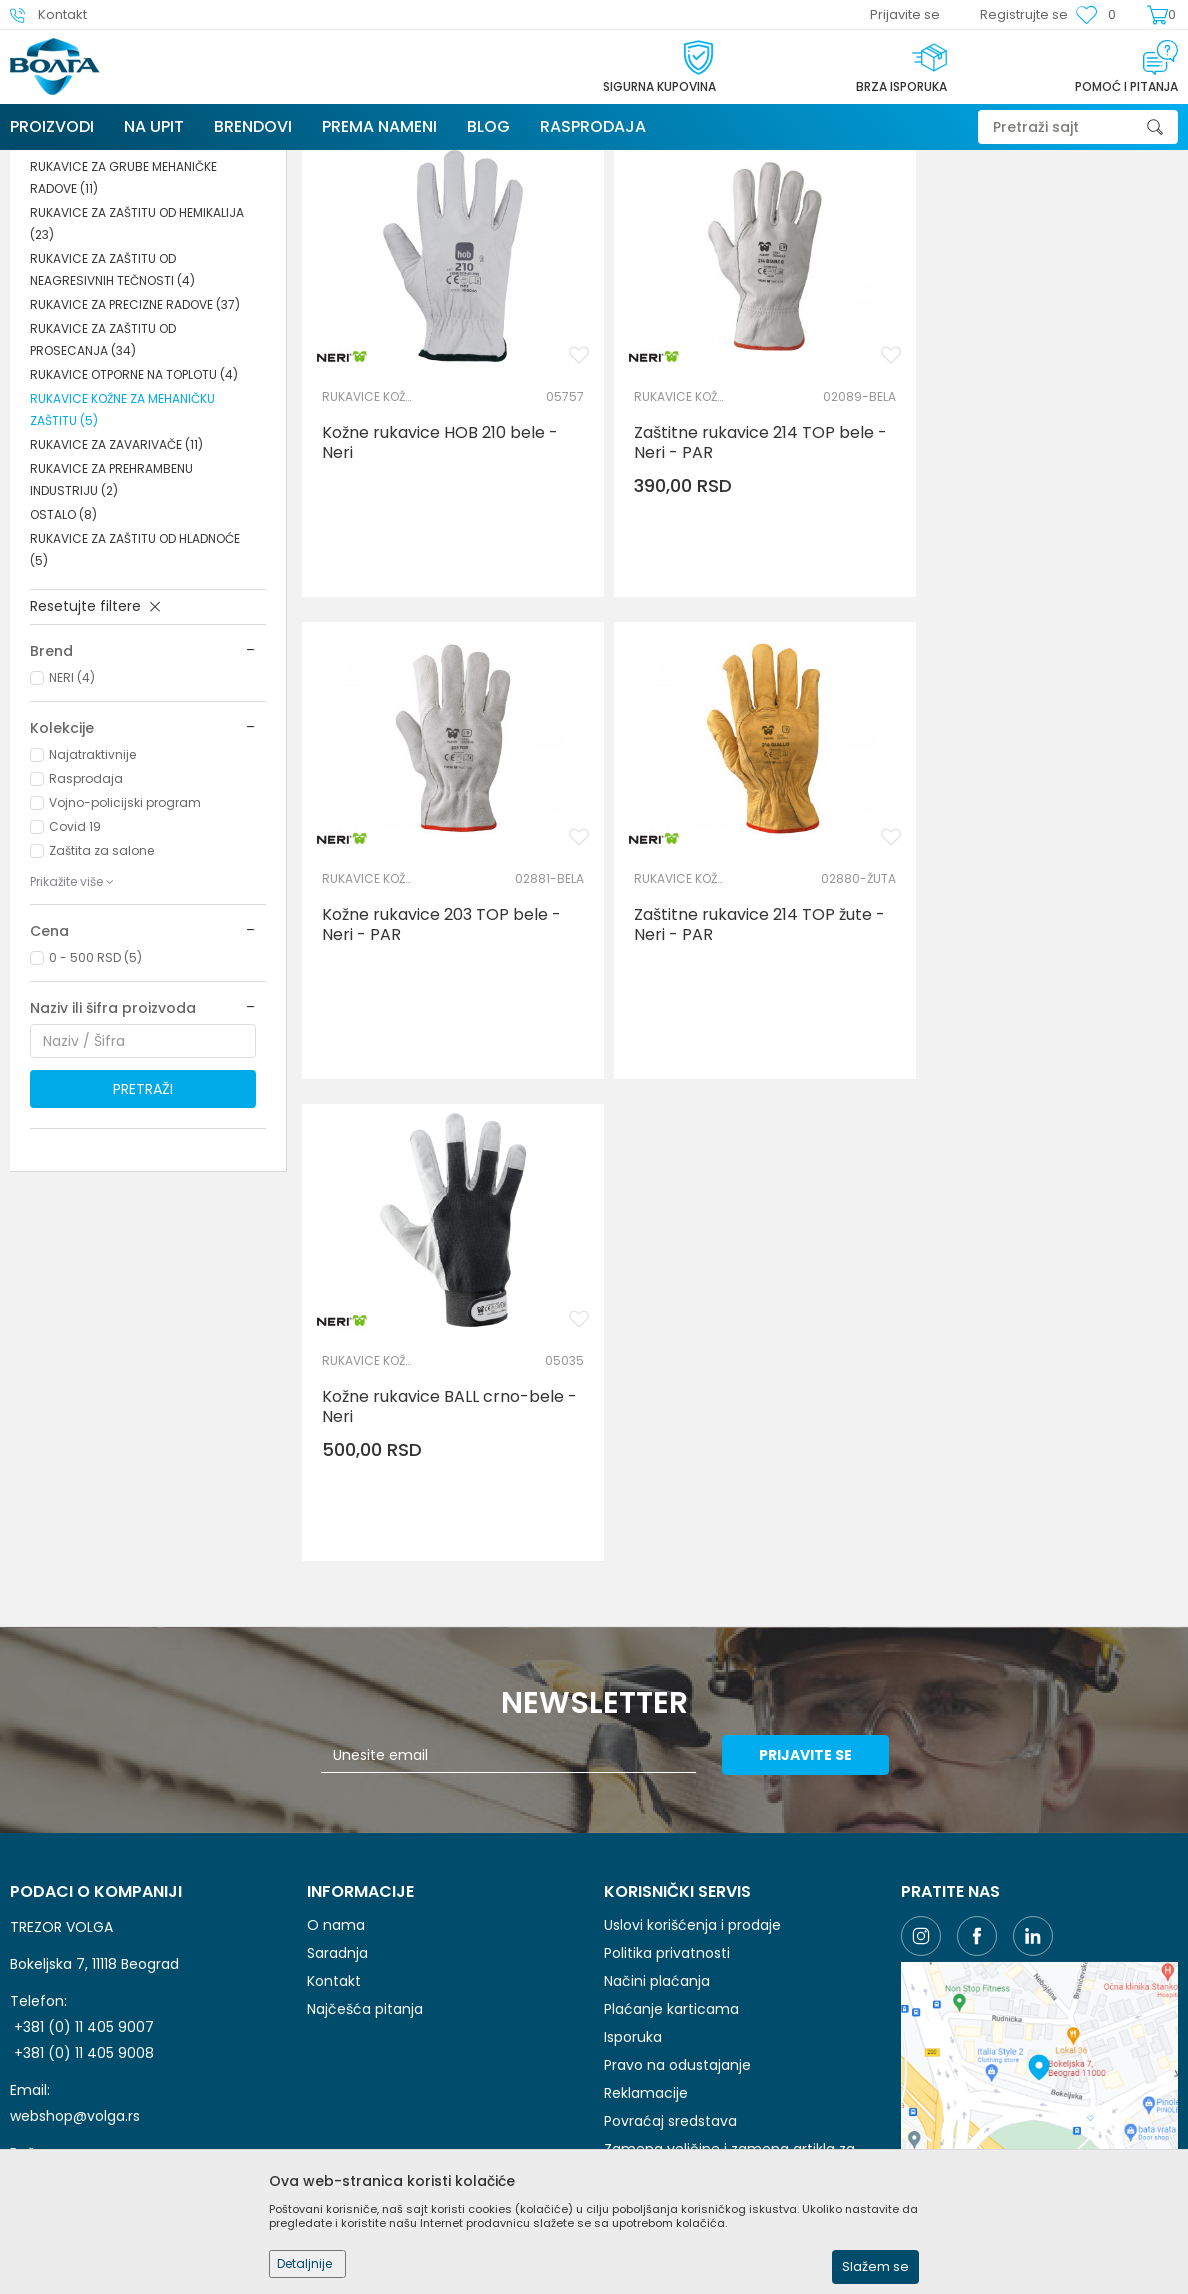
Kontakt (334, 1697)
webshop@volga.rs (75, 1832)
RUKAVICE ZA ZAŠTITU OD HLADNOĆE (135, 699)
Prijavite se (813, 1471)
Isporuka (633, 1753)
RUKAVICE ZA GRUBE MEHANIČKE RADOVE (123, 327)
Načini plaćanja (657, 1697)
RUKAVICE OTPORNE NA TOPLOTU (134, 524)
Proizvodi (139, 162)
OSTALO (63, 664)
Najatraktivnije (92, 904)
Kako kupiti (641, 1915)
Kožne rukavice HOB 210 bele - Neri (440, 578)
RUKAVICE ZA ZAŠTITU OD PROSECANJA (103, 489)
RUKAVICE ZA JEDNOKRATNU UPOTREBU (143, 281)
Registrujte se (1024, 14)
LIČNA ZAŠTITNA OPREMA (252, 162)
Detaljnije (304, 2263)
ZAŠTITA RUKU (379, 162)
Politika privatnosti (667, 1669)
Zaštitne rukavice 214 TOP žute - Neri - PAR (441, 1045)
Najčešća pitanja (365, 1725)
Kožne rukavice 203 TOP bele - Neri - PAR (1035, 578)
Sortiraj (780, 235)
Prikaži (953, 235)
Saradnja (337, 1669)
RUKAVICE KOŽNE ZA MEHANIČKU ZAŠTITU (122, 559)
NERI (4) (72, 827)
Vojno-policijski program (125, 952)
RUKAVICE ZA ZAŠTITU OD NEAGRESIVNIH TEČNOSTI (112, 419)
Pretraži (143, 1239)
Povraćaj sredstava (670, 1837)
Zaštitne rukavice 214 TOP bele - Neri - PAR (739, 578)
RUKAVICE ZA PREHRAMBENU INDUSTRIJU (111, 629)
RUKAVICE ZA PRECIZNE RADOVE (135, 454)
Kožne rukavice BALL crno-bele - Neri (740, 1045)
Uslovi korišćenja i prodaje (692, 1641)
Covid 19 (75, 976)
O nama (336, 1641)
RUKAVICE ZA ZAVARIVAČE (116, 594)
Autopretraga (688, 235)
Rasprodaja (86, 928)
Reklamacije (646, 1809)
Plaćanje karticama (671, 1725)
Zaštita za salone (101, 1000)
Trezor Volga (58, 162)
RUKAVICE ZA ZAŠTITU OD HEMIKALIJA (137, 373)
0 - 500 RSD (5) (95, 1107)
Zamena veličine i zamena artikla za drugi (729, 1876)
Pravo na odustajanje (677, 1781)
